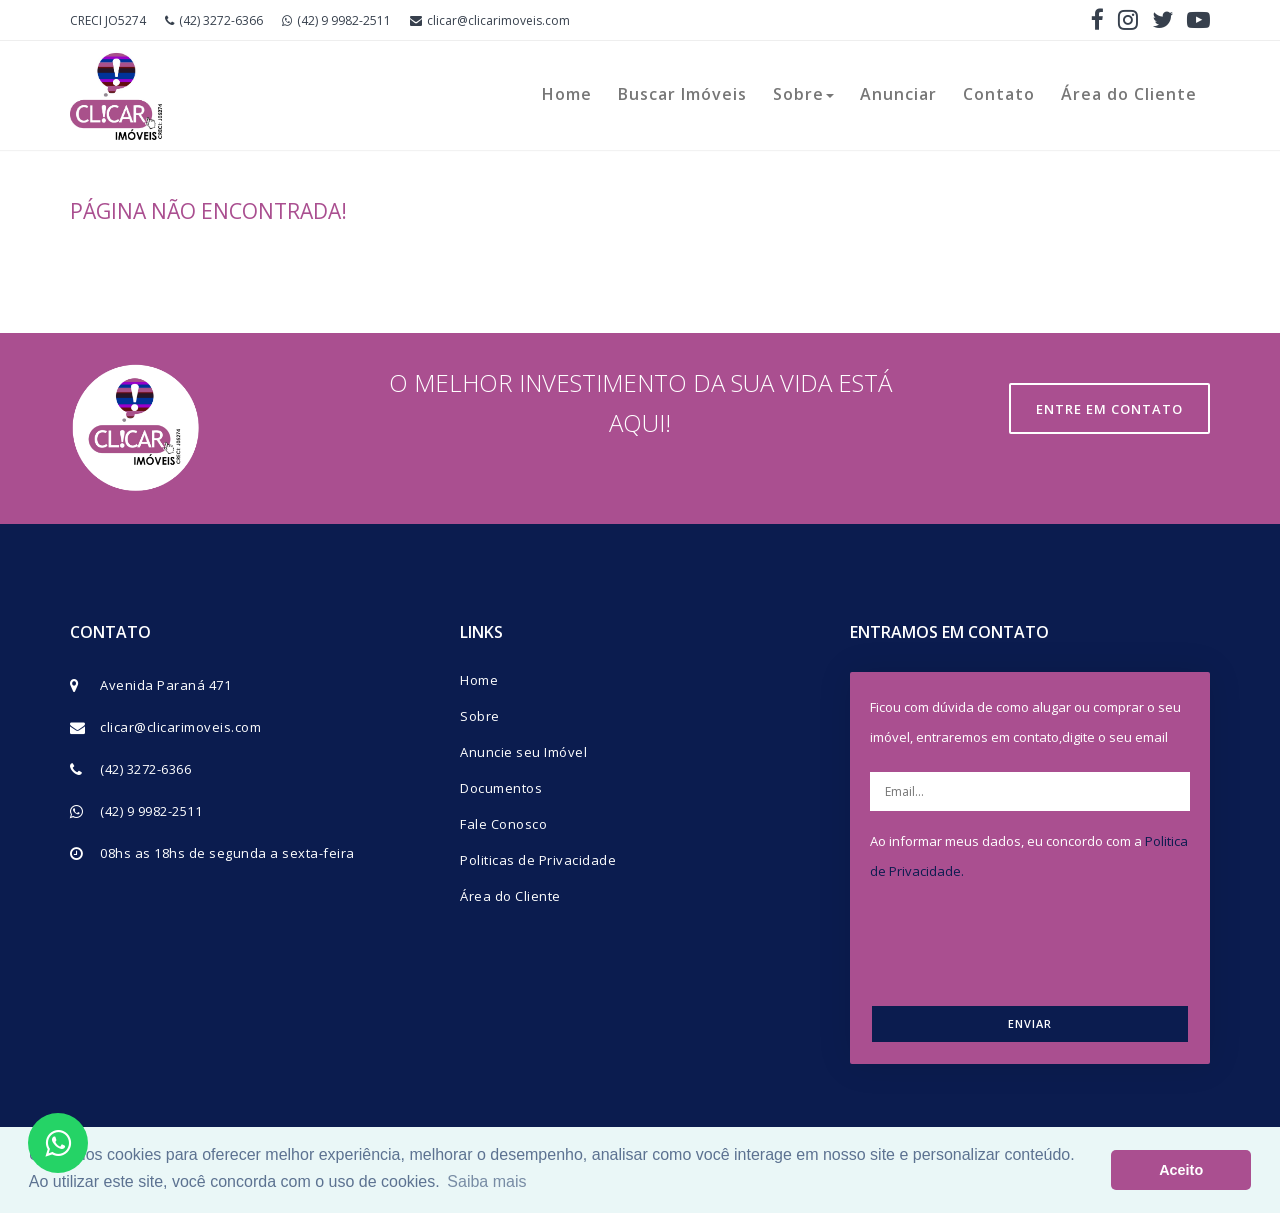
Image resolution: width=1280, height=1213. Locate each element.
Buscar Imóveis (682, 94)
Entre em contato (1109, 409)
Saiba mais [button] (486, 1181)
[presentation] (1037, 940)
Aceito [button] (1181, 1170)
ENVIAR (1030, 1023)
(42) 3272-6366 (214, 20)
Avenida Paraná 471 (165, 685)
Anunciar (898, 94)
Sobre (803, 94)
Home (567, 94)
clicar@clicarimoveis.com (490, 20)
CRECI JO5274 (108, 20)
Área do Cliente (1129, 94)
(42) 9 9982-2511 (336, 20)
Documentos (501, 788)
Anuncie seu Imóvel (523, 752)
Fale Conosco (503, 824)
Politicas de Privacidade (538, 860)
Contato (999, 94)
